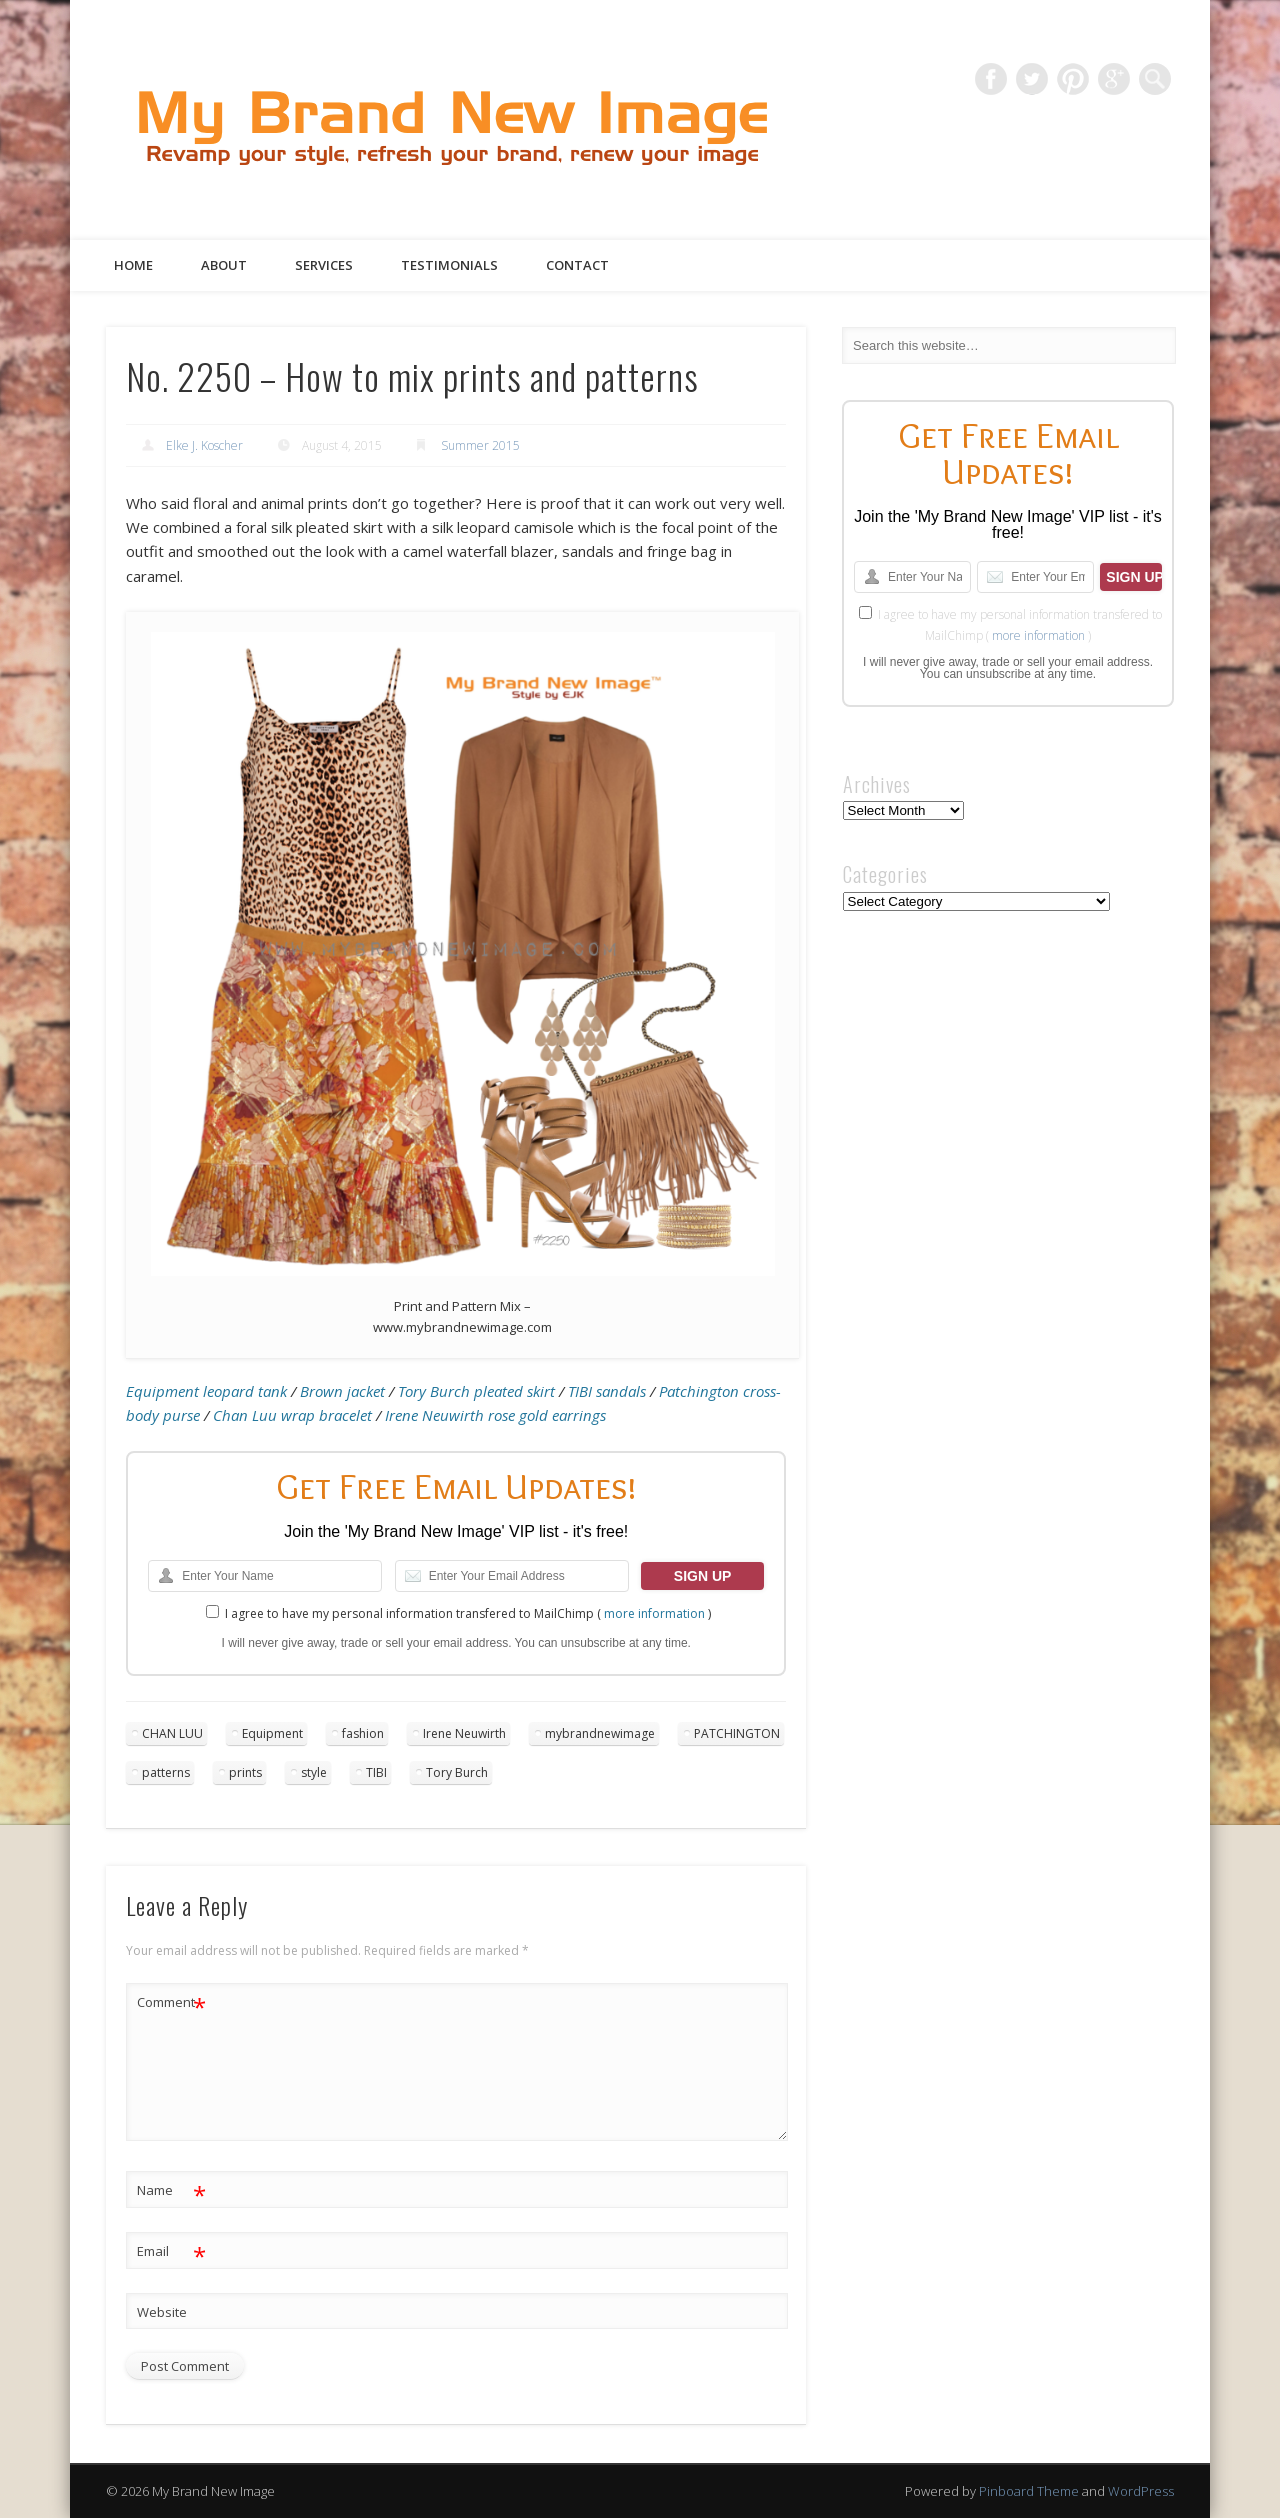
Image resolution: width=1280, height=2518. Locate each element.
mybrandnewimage (600, 1733)
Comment (171, 2002)
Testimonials (449, 265)
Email (171, 2251)
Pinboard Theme (1029, 2491)
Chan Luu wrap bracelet (292, 1415)
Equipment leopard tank (206, 1391)
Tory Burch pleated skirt (476, 1391)
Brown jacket (342, 1391)
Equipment (272, 1733)
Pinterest (1073, 79)
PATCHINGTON (737, 1733)
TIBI (376, 1772)
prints (245, 1772)
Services (324, 265)
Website (162, 2312)
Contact (577, 265)
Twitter (1032, 79)
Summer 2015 (480, 445)
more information (654, 1613)
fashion (363, 1733)
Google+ (1114, 79)
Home (133, 265)
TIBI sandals (607, 1391)
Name (171, 2190)
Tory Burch (457, 1772)
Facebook (991, 79)
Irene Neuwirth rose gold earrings (495, 1415)
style (314, 1772)
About (224, 265)
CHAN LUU (172, 1733)
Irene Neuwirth (464, 1733)
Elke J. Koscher (204, 445)
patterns (166, 1772)
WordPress (1141, 2491)
